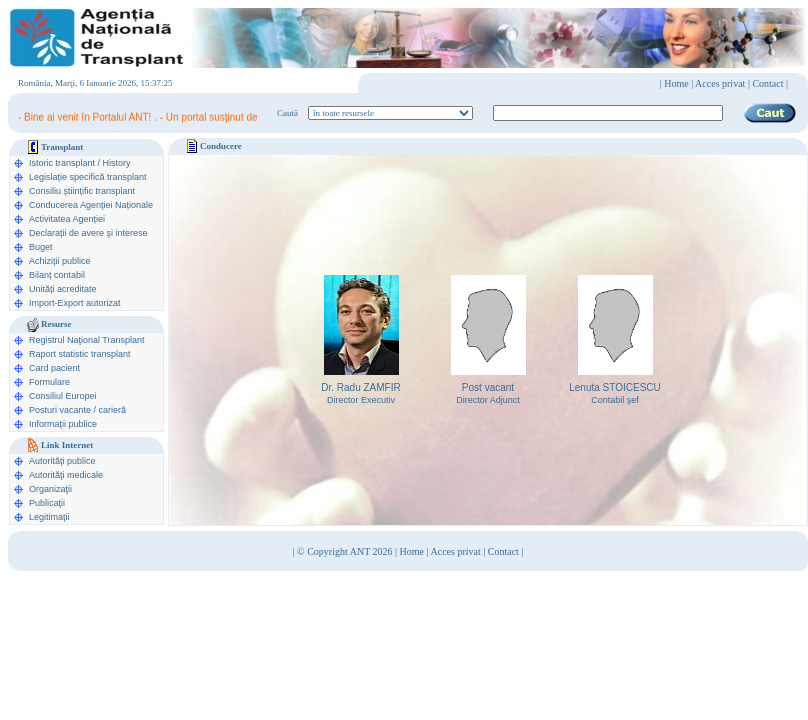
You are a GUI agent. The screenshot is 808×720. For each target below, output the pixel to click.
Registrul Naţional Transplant (87, 340)
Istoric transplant (62, 163)
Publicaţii (47, 503)
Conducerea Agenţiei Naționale (91, 205)
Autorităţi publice (62, 461)
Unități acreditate (63, 289)
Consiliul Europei (63, 396)
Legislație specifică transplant (88, 177)
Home (676, 83)
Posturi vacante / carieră (77, 410)
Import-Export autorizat (75, 303)
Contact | (770, 83)
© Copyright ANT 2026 (346, 551)
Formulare (49, 382)
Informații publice (63, 424)
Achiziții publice (60, 261)
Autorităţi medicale (66, 475)
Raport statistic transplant (80, 354)
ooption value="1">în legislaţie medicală (390, 113)
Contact (503, 551)
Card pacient (54, 368)
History (117, 163)
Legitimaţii (49, 517)
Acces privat (720, 83)
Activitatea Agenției (67, 219)
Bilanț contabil (57, 275)
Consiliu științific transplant (82, 191)
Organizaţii (50, 489)
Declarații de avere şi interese (88, 233)
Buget (41, 247)
